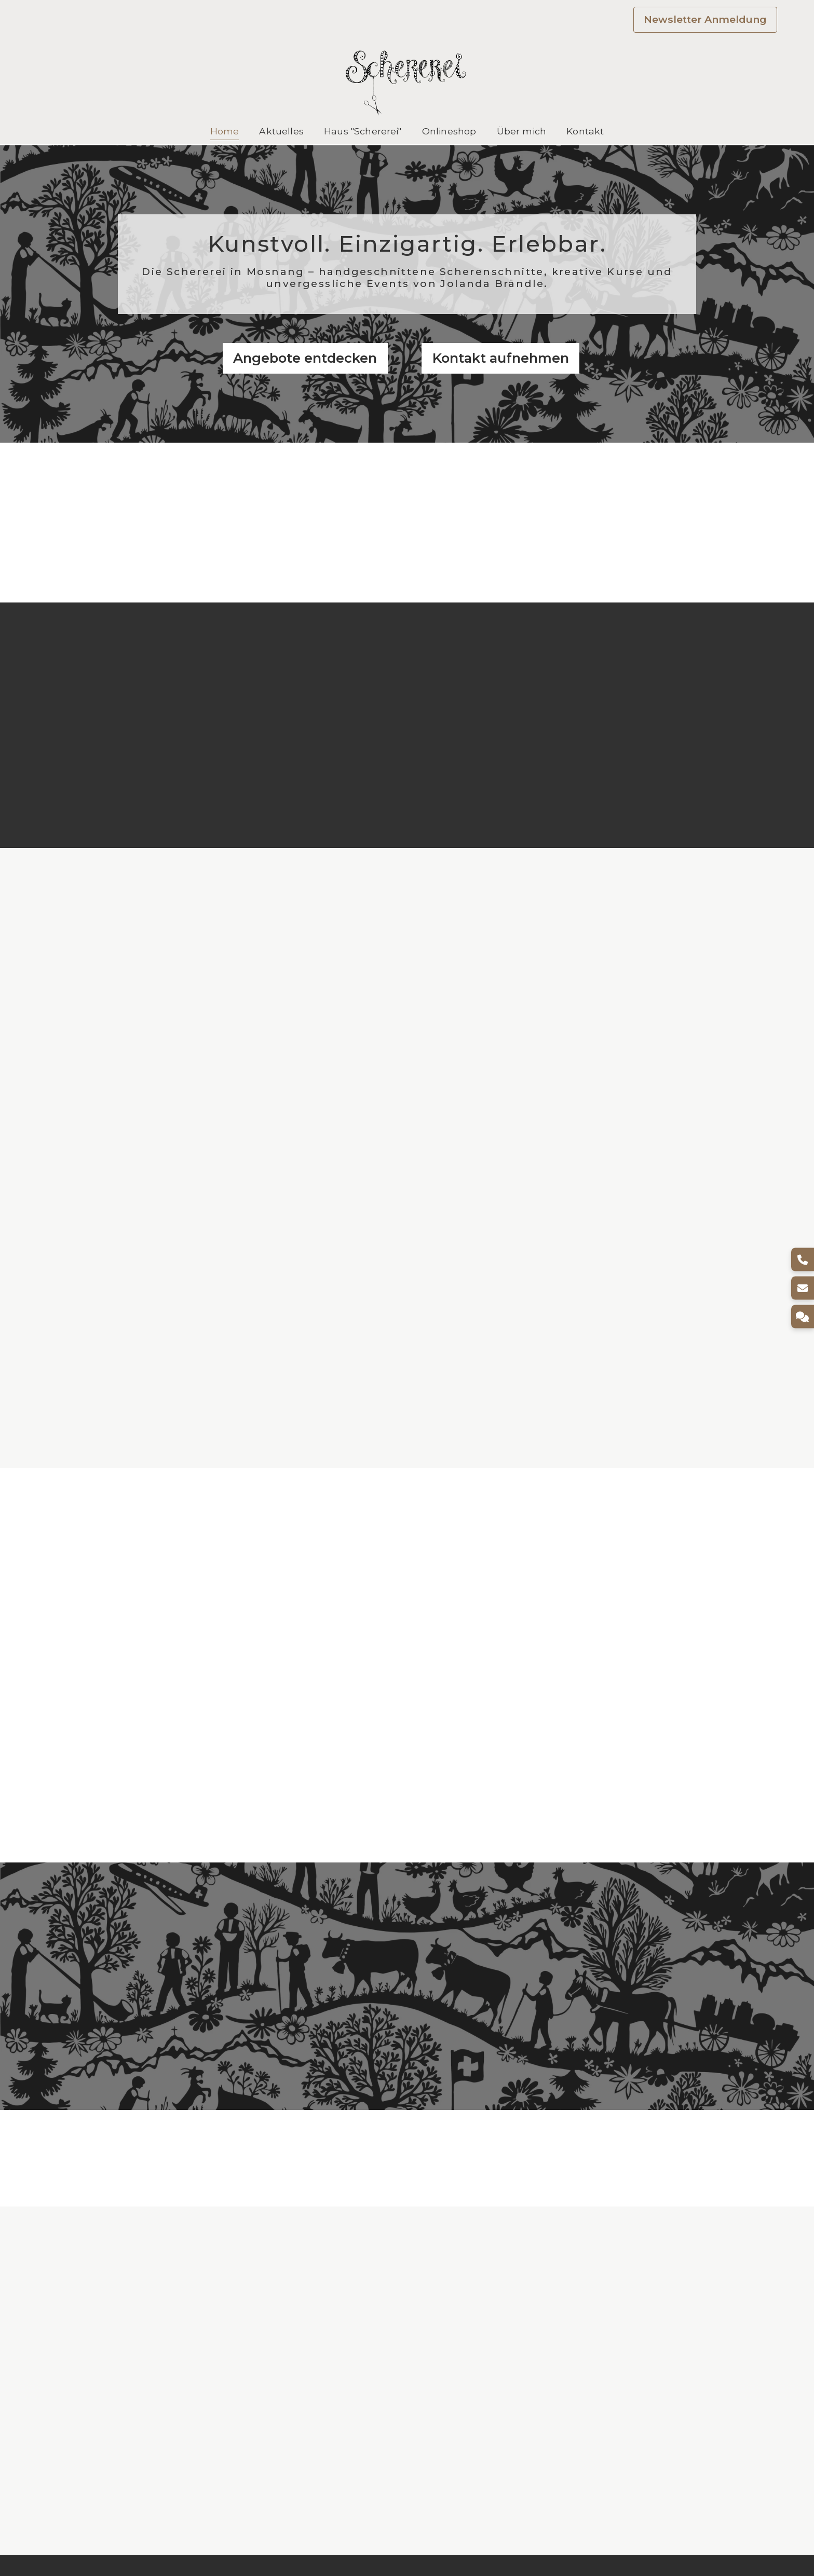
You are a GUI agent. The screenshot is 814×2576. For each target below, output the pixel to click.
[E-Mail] (802, 1288)
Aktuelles (281, 131)
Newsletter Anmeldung (705, 19)
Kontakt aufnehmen (500, 358)
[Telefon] (802, 1259)
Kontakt (585, 131)
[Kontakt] (802, 1316)
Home (224, 131)
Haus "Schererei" (363, 131)
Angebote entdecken (305, 358)
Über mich (521, 131)
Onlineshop (449, 131)
